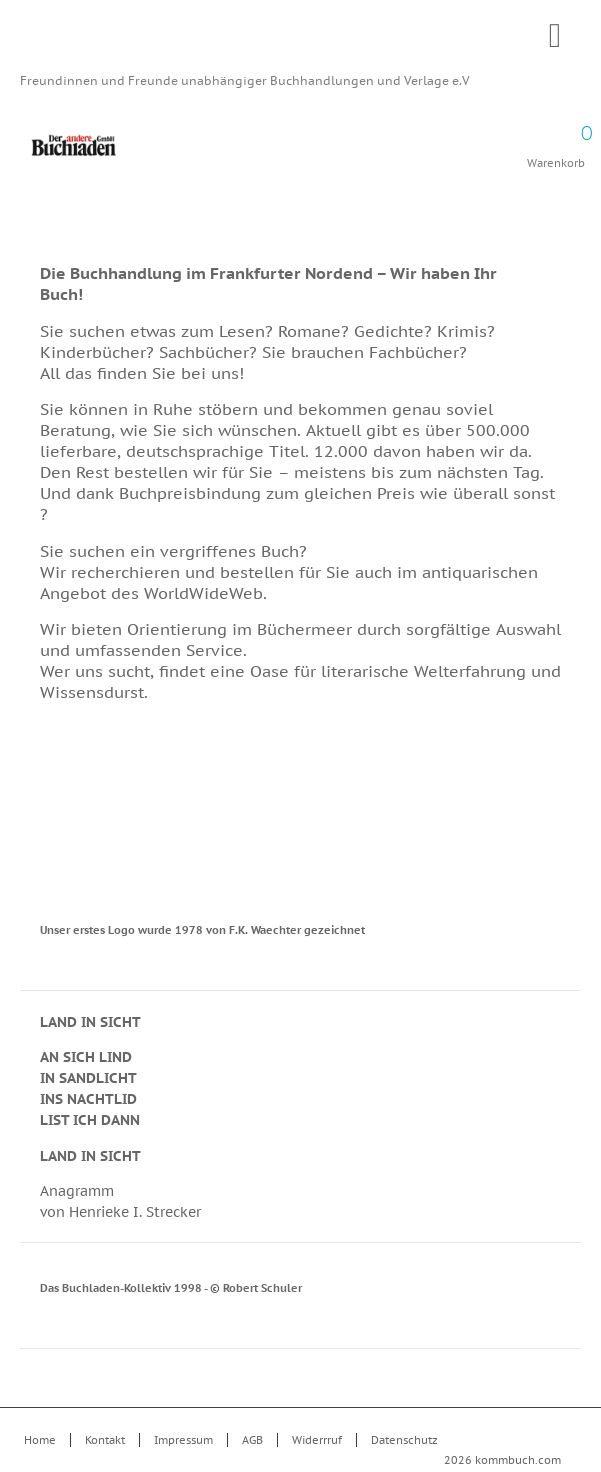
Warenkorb (556, 140)
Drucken (550, 279)
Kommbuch (300, 42)
